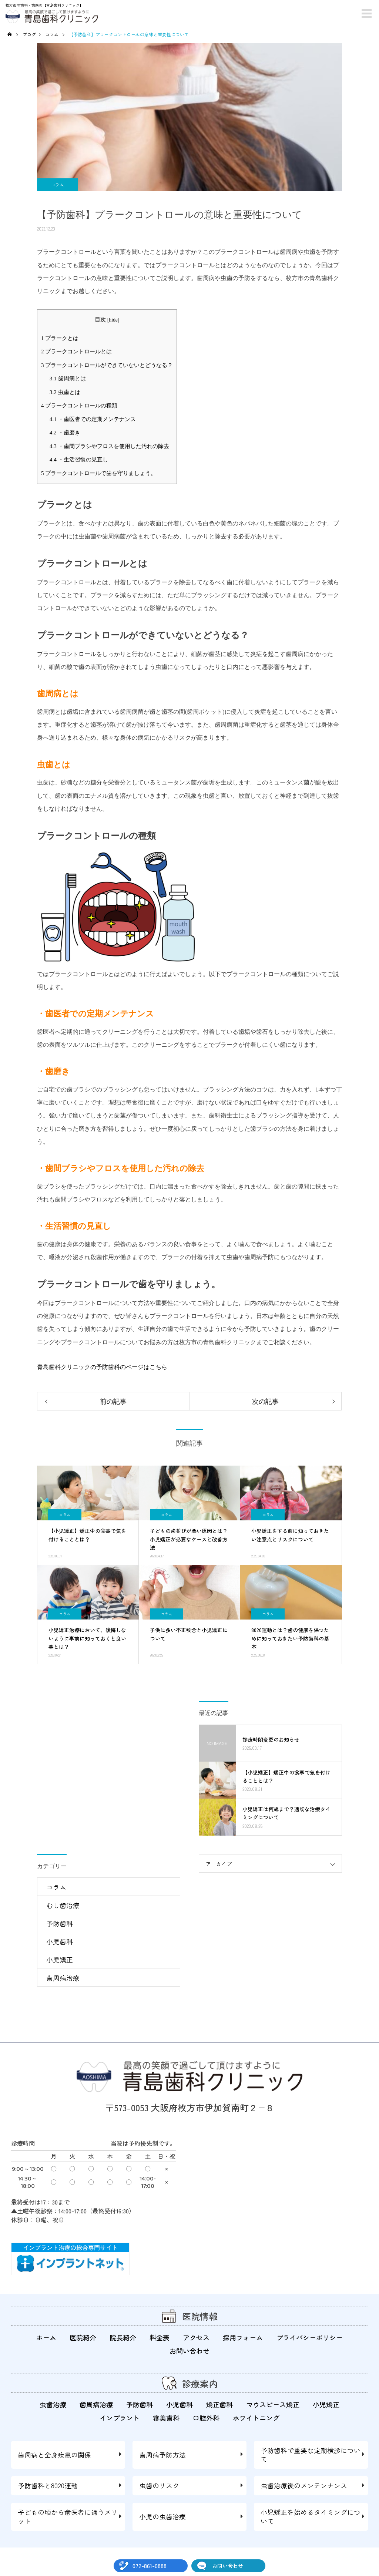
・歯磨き (65, 432)
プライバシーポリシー (309, 2337)
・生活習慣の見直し (79, 459)
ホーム (46, 2337)
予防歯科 (59, 1923)
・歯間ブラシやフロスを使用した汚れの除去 (109, 446)
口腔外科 (206, 2417)
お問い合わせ (227, 2565)
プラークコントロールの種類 (79, 405)
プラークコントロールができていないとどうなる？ (107, 365)
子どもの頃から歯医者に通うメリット (68, 2517)
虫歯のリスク (159, 2485)
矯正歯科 (219, 2404)
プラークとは (59, 338)
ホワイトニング (256, 2417)
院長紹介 (123, 2337)
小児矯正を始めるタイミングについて (310, 2517)
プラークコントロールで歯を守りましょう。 (98, 473)
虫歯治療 (53, 2404)
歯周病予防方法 (162, 2454)
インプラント (120, 2417)
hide (113, 320)
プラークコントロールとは (76, 351)
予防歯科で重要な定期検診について (310, 2454)
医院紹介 (83, 2337)
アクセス (196, 2337)
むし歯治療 (63, 1905)
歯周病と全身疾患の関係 (54, 2454)
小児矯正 (59, 1959)
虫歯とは (65, 392)
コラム (57, 185)
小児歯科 (59, 1941)
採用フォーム (243, 2337)
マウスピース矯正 (272, 2404)
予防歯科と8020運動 (48, 2485)
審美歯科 (166, 2417)
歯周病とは (68, 378)
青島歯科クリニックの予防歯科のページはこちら (102, 1367)
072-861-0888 (150, 2565)
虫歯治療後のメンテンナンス (304, 2485)
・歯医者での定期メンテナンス (93, 419)
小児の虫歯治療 (162, 2516)
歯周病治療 (63, 1978)
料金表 (160, 2337)
